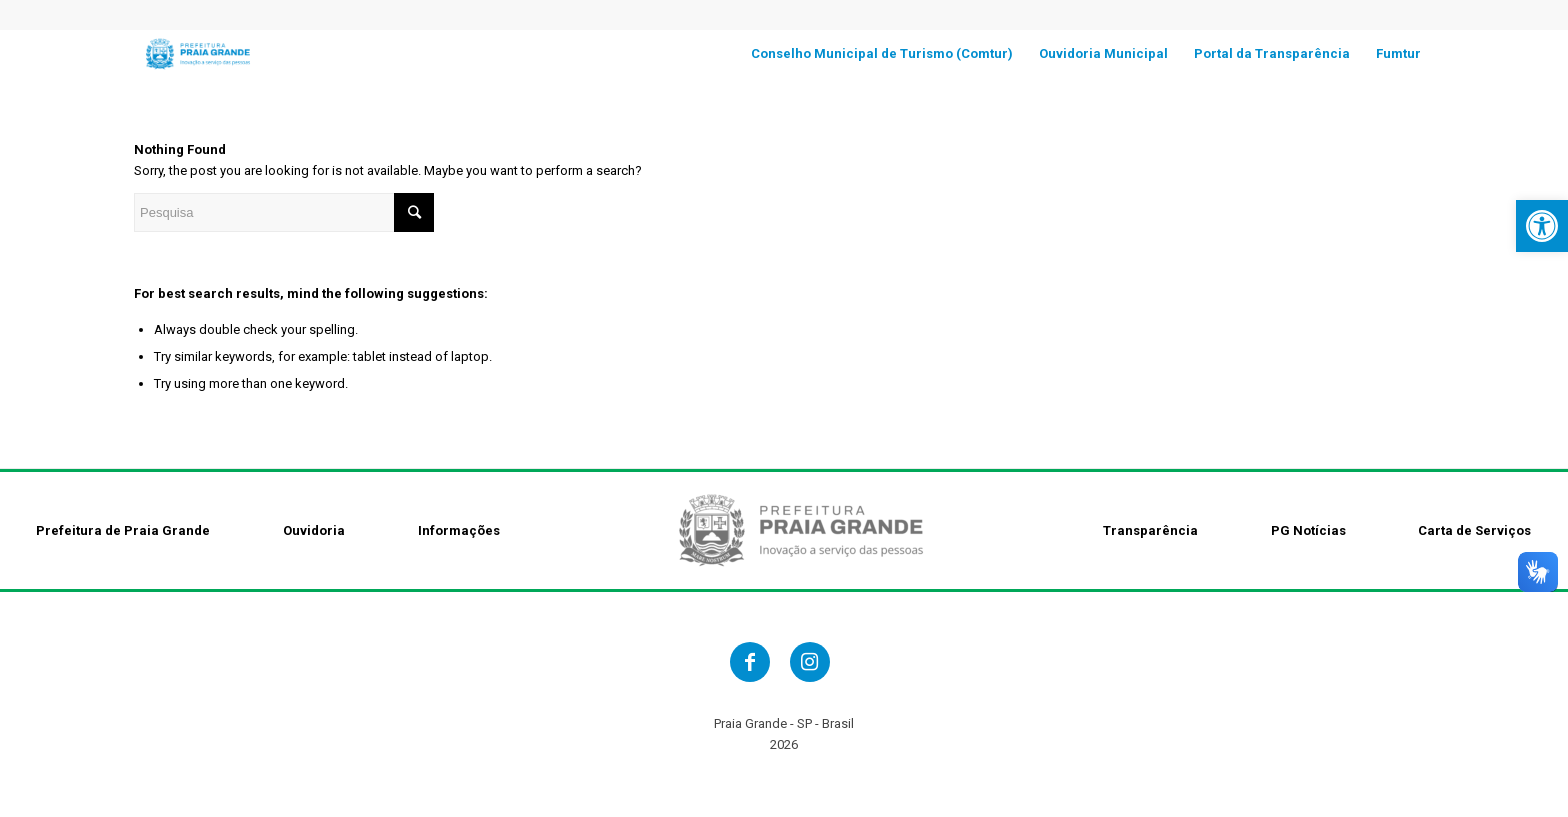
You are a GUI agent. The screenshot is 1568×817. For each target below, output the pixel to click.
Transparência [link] (1150, 530)
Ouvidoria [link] (314, 530)
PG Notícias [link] (1308, 530)
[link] (1542, 226)
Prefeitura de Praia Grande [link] (123, 530)
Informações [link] (459, 530)
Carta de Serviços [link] (1474, 530)
